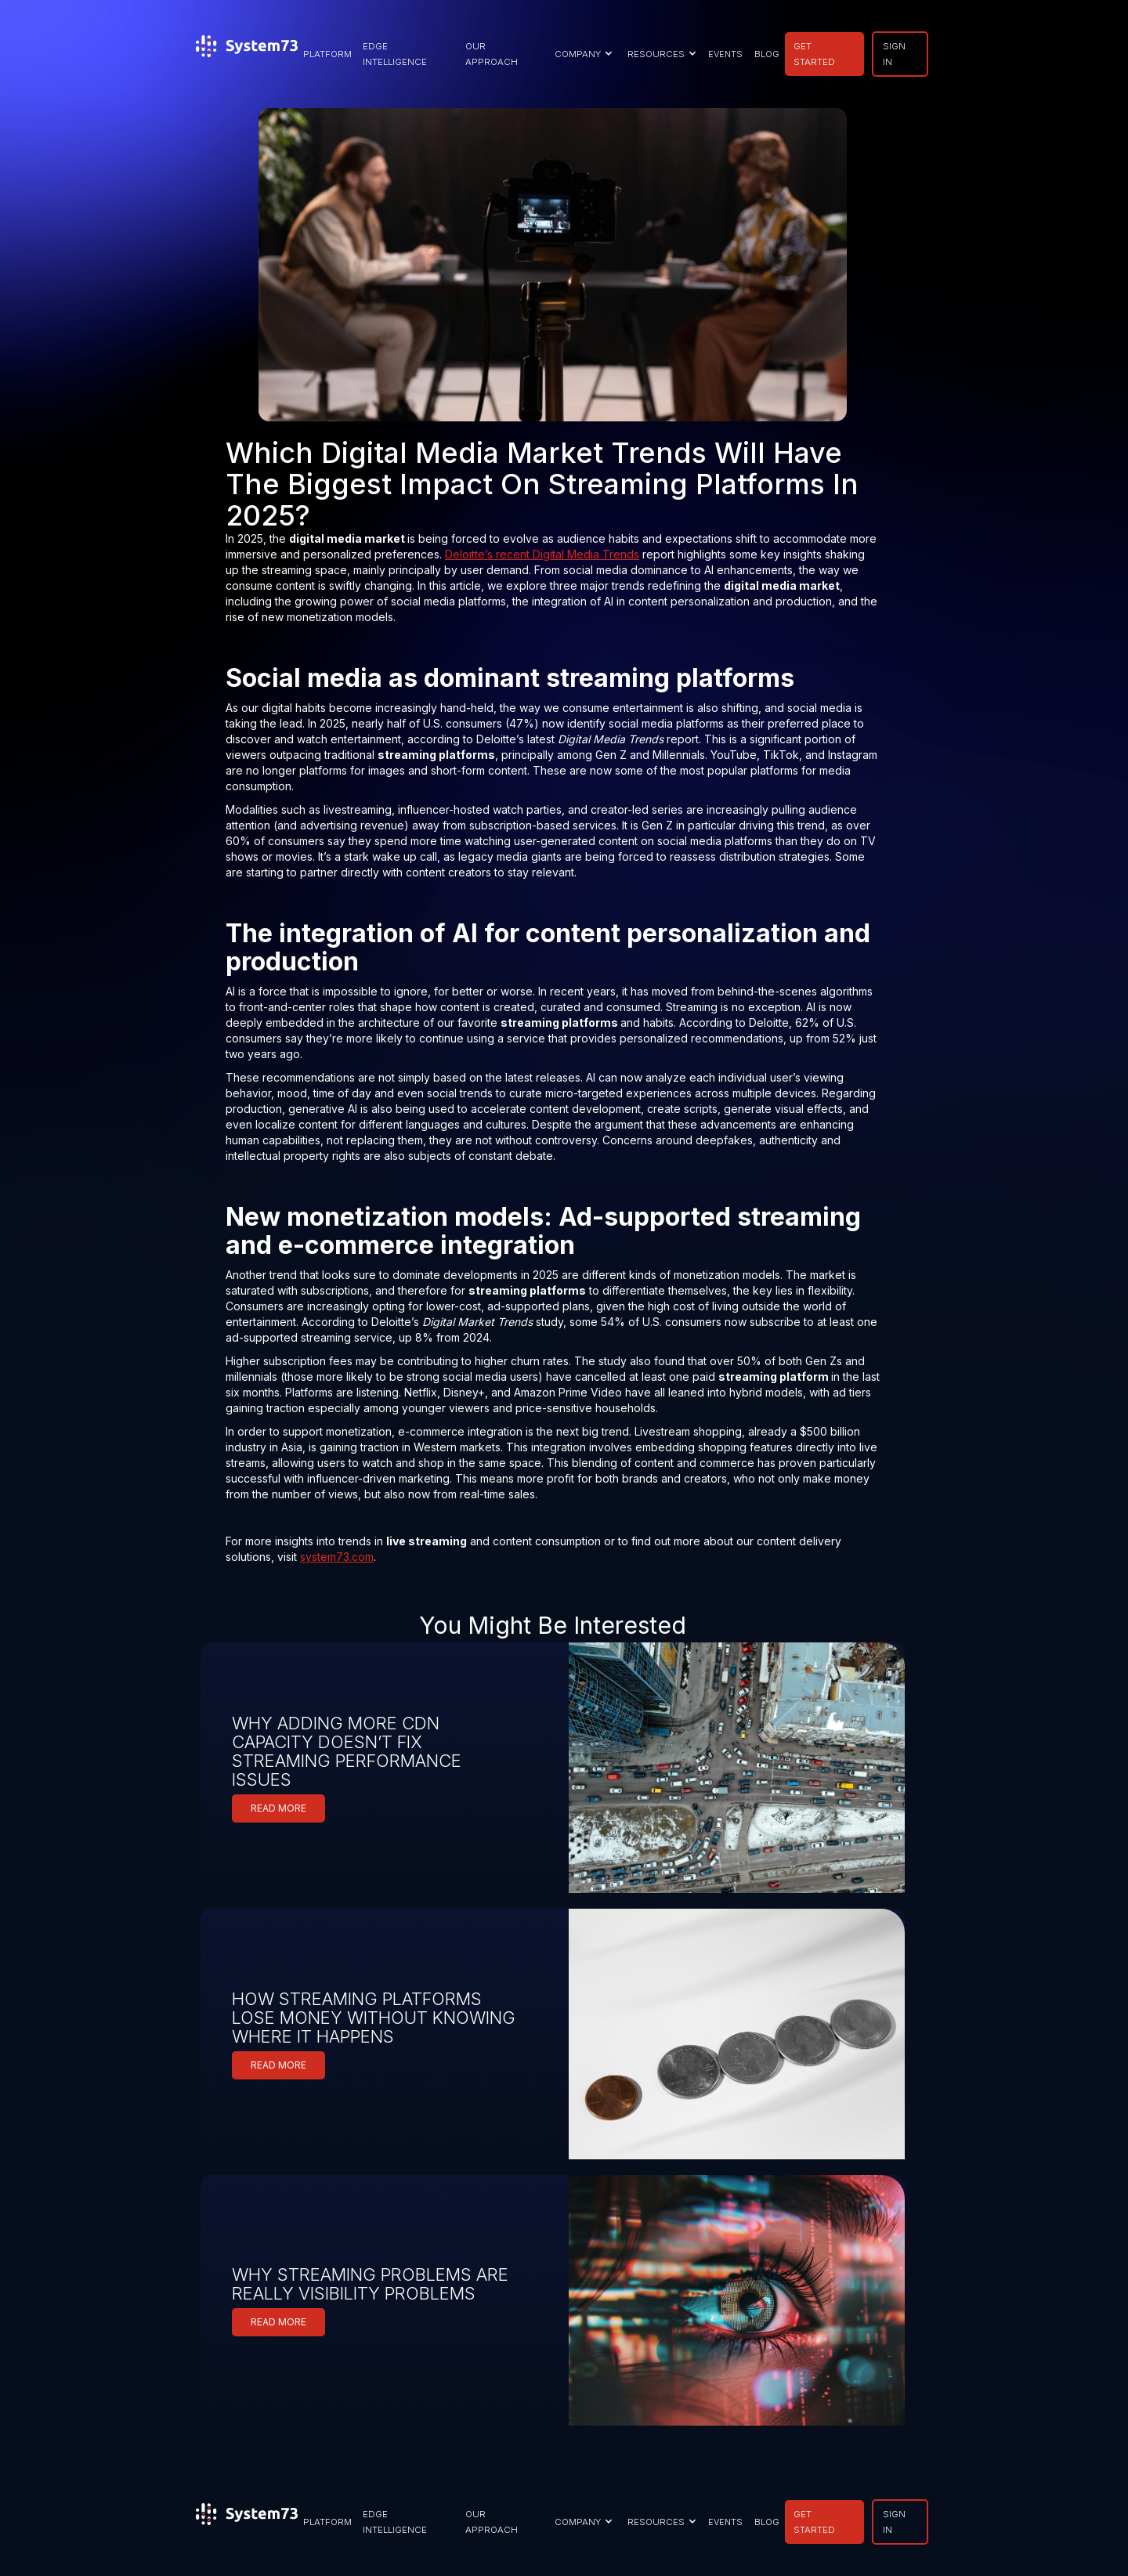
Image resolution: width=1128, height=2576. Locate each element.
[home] (247, 54)
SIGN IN (894, 54)
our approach (491, 54)
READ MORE (278, 1808)
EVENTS (725, 54)
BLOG (766, 54)
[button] (582, 54)
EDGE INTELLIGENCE (395, 54)
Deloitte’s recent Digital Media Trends (542, 554)
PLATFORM (327, 54)
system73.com (337, 1556)
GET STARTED (814, 54)
